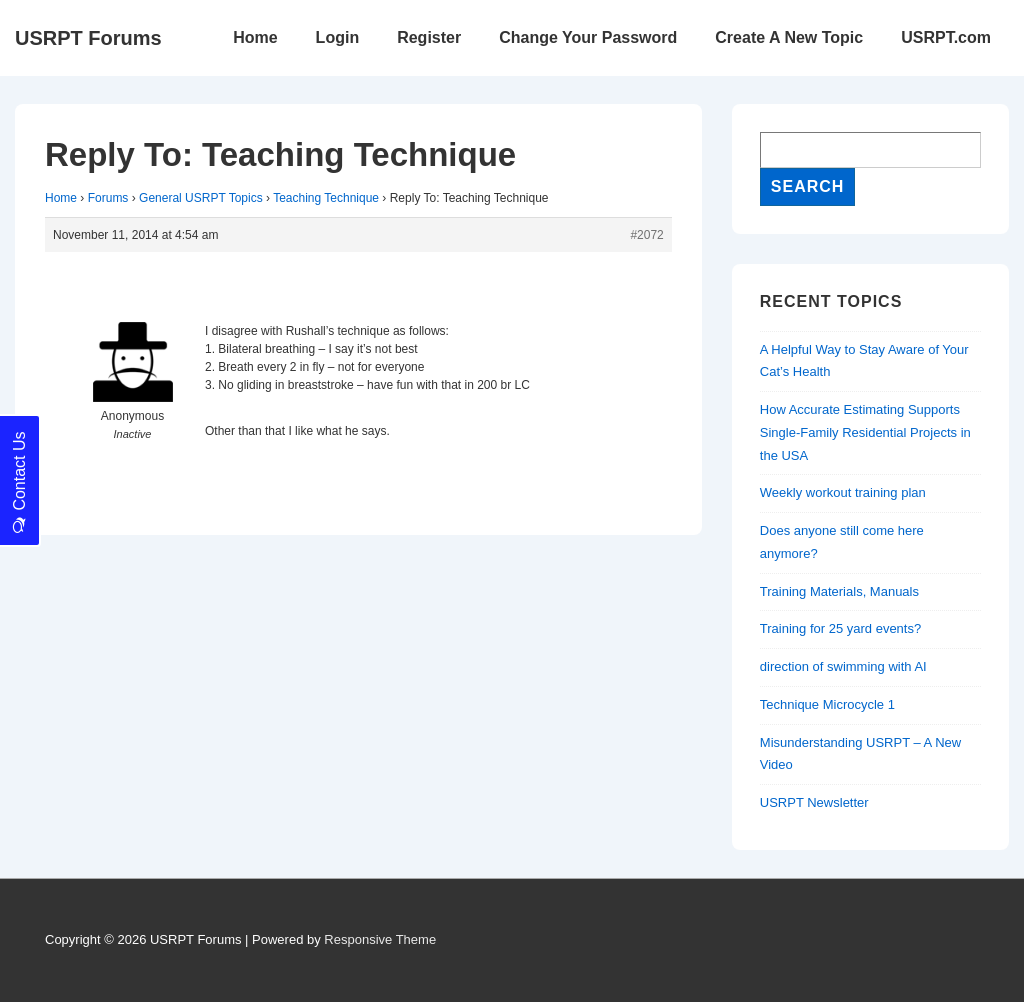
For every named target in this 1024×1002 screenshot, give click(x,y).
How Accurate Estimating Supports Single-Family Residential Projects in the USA (865, 432)
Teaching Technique (326, 198)
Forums (108, 198)
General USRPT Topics (201, 198)
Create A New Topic (789, 37)
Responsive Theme (380, 939)
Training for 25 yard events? (840, 628)
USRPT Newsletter (814, 802)
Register (429, 37)
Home (255, 37)
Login (338, 37)
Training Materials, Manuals (839, 591)
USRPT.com (946, 37)
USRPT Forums (88, 38)
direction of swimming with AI (843, 666)
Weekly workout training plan (843, 492)
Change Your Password (588, 37)
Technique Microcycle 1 (827, 704)
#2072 (646, 235)
